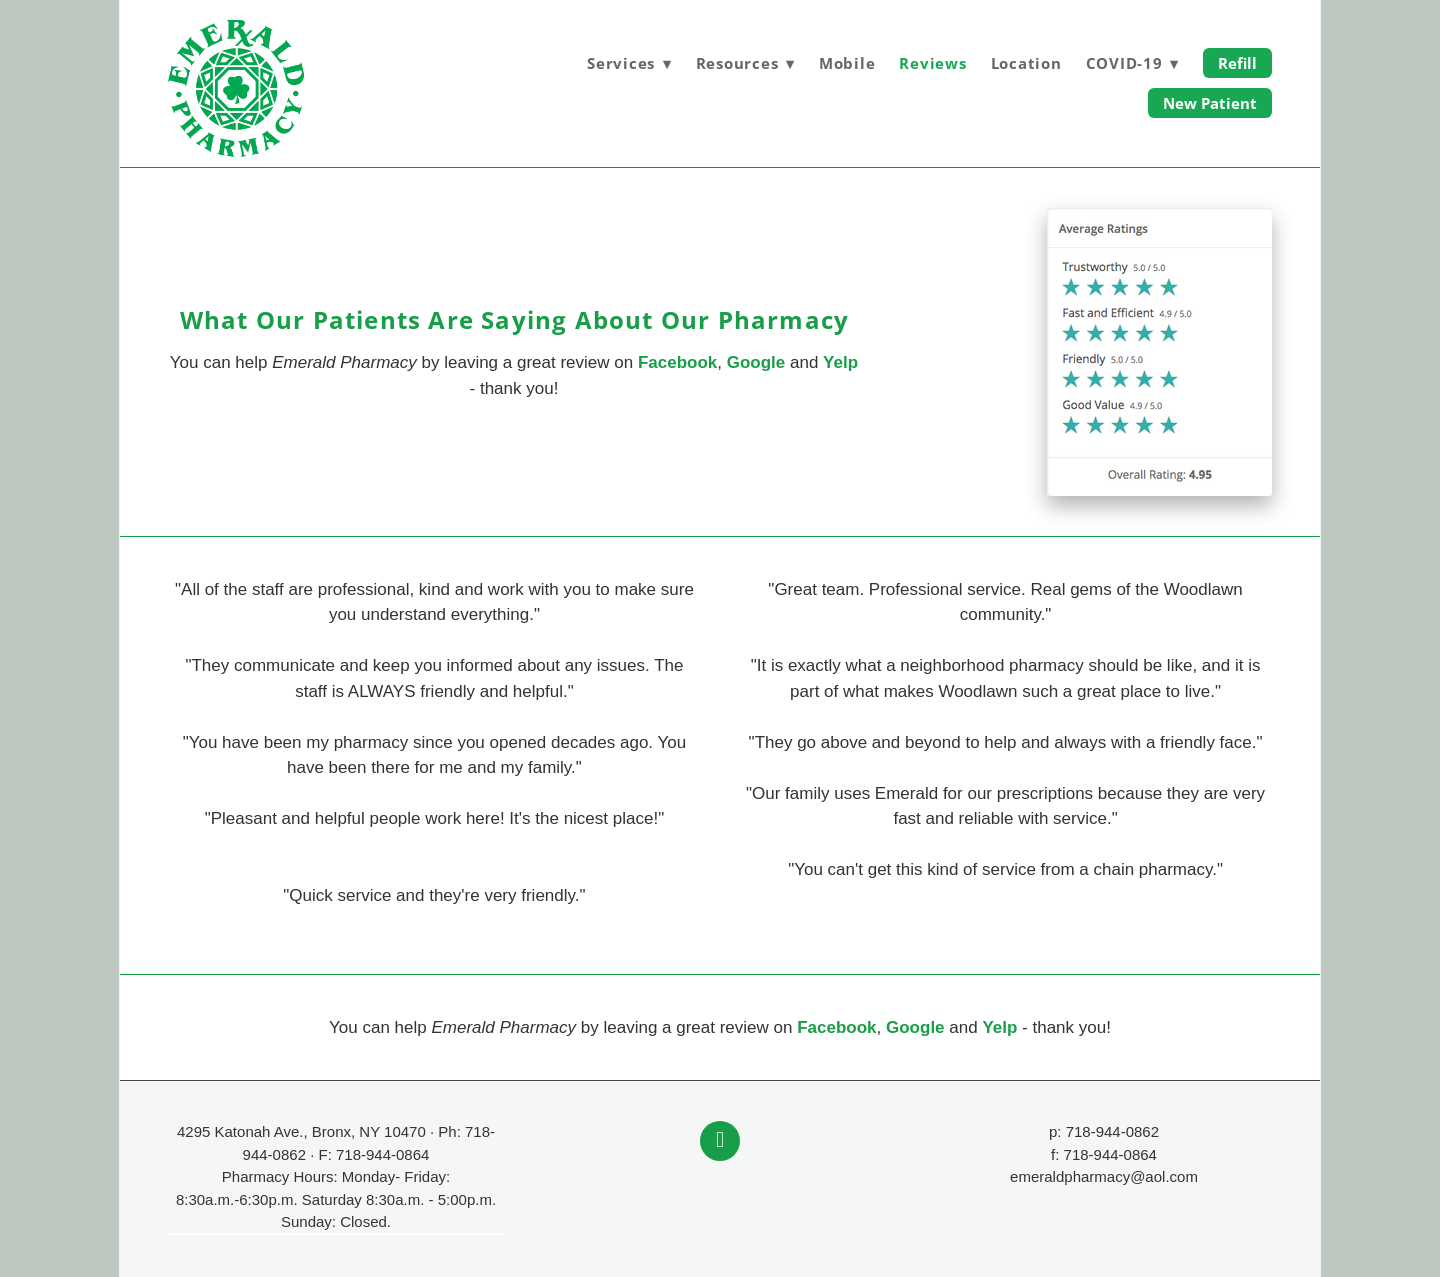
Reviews (932, 63)
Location (1026, 63)
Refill (1237, 63)
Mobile (847, 63)
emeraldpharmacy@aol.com (1104, 1176)
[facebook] (720, 1141)
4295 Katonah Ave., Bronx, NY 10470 (301, 1131)
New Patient (1210, 103)
